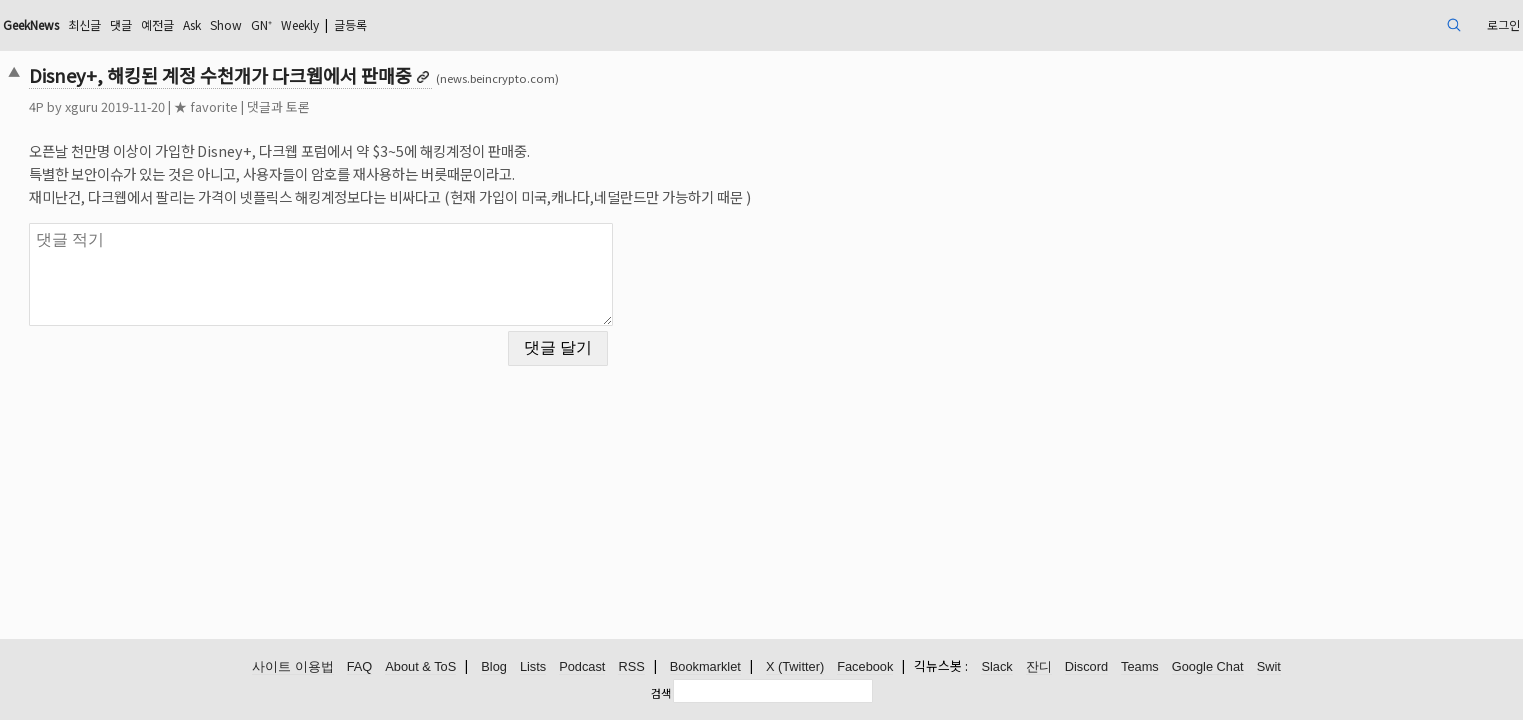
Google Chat (1208, 667)
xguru (228, 106)
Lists (533, 667)
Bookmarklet (705, 667)
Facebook (865, 667)
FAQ (360, 667)
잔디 (1039, 667)
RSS (631, 667)
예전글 (338, 24)
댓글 (297, 24)
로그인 (1348, 24)
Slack (996, 667)
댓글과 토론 (425, 106)
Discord (1086, 667)
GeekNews (191, 24)
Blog (494, 667)
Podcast (582, 667)
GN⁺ (460, 24)
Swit (1269, 667)
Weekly (507, 24)
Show (419, 24)
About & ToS (420, 667)
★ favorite (353, 106)
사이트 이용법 (293, 667)
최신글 (255, 24)
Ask (379, 24)
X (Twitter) (795, 667)
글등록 (568, 24)
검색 (661, 693)
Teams (1140, 667)
